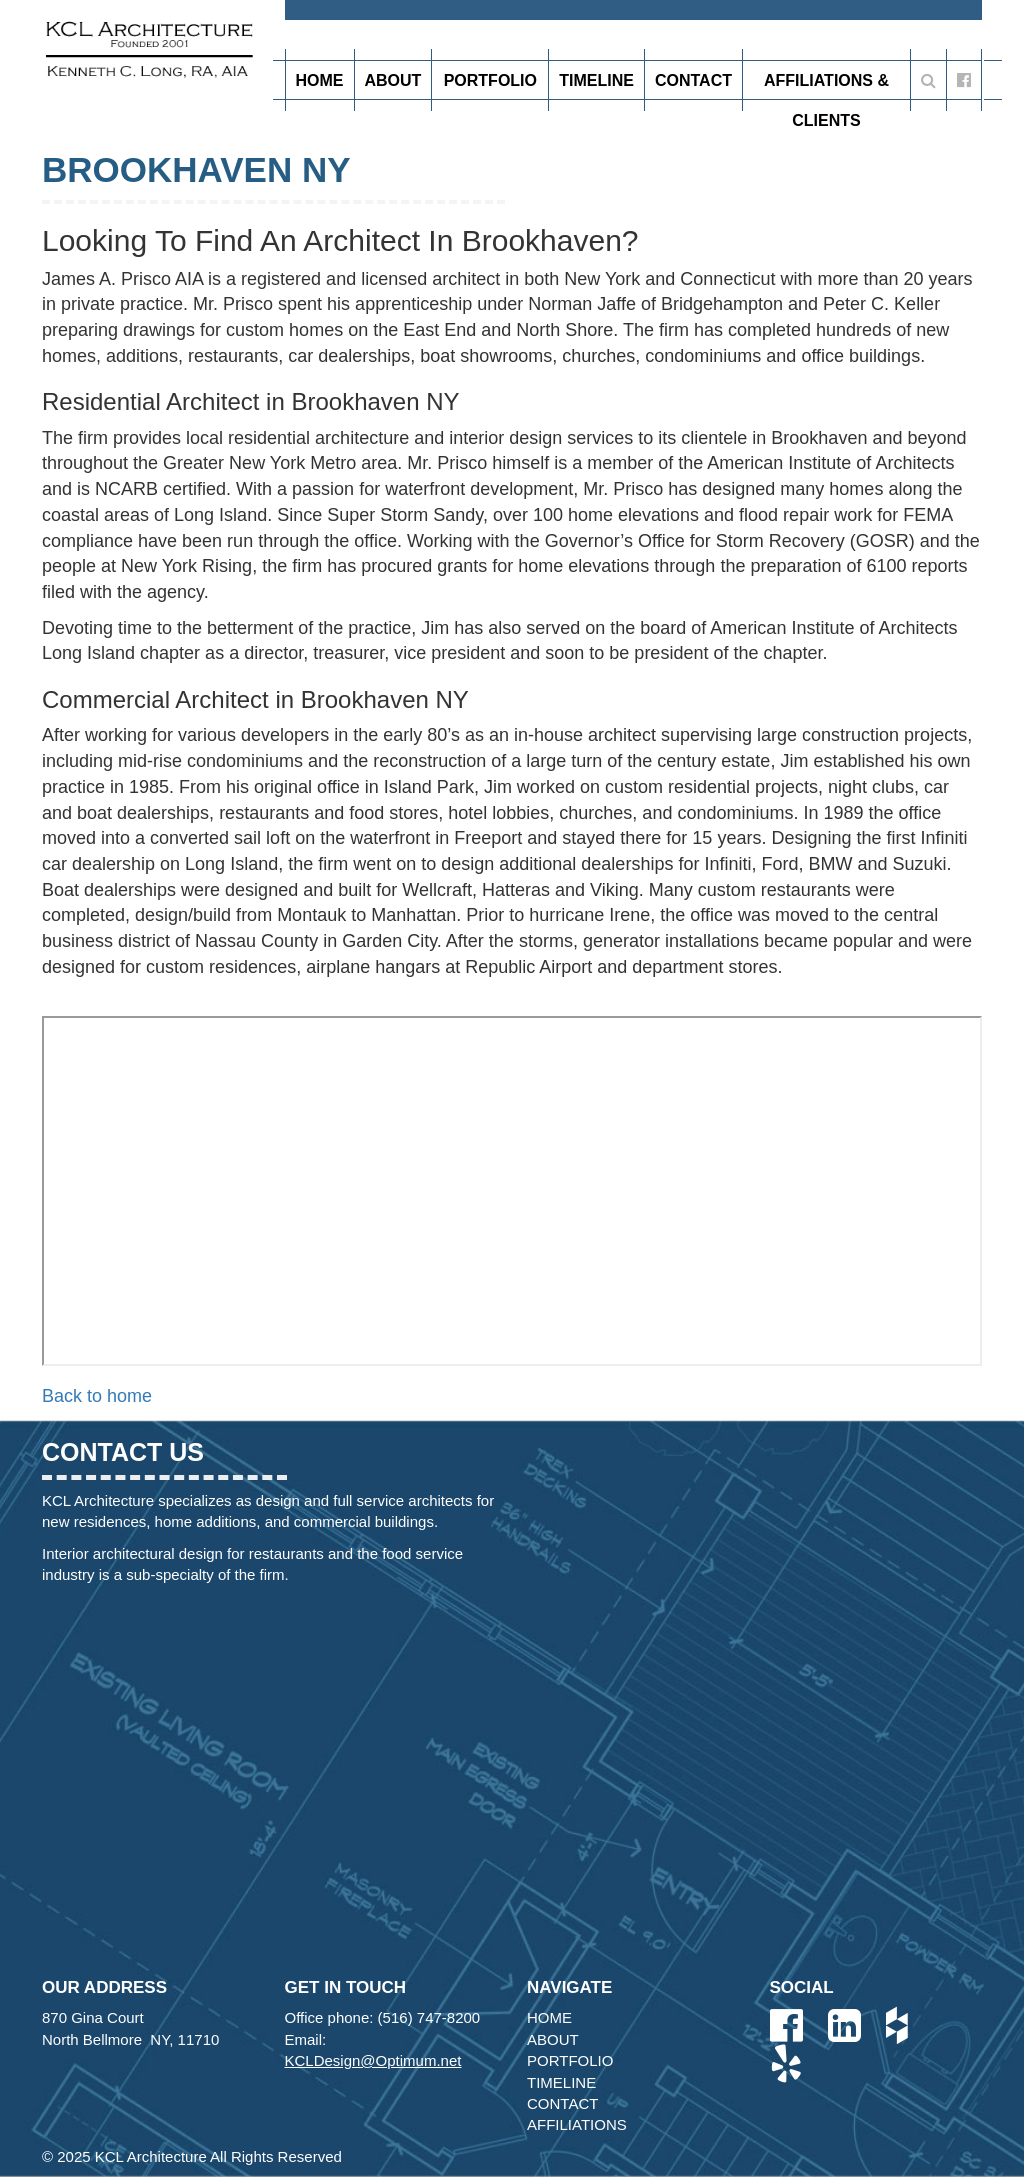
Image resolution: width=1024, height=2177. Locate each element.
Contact (693, 80)
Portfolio (490, 86)
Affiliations (577, 2124)
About (393, 80)
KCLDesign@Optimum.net (373, 2060)
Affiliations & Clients (826, 86)
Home (320, 80)
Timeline (596, 80)
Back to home (97, 1396)
